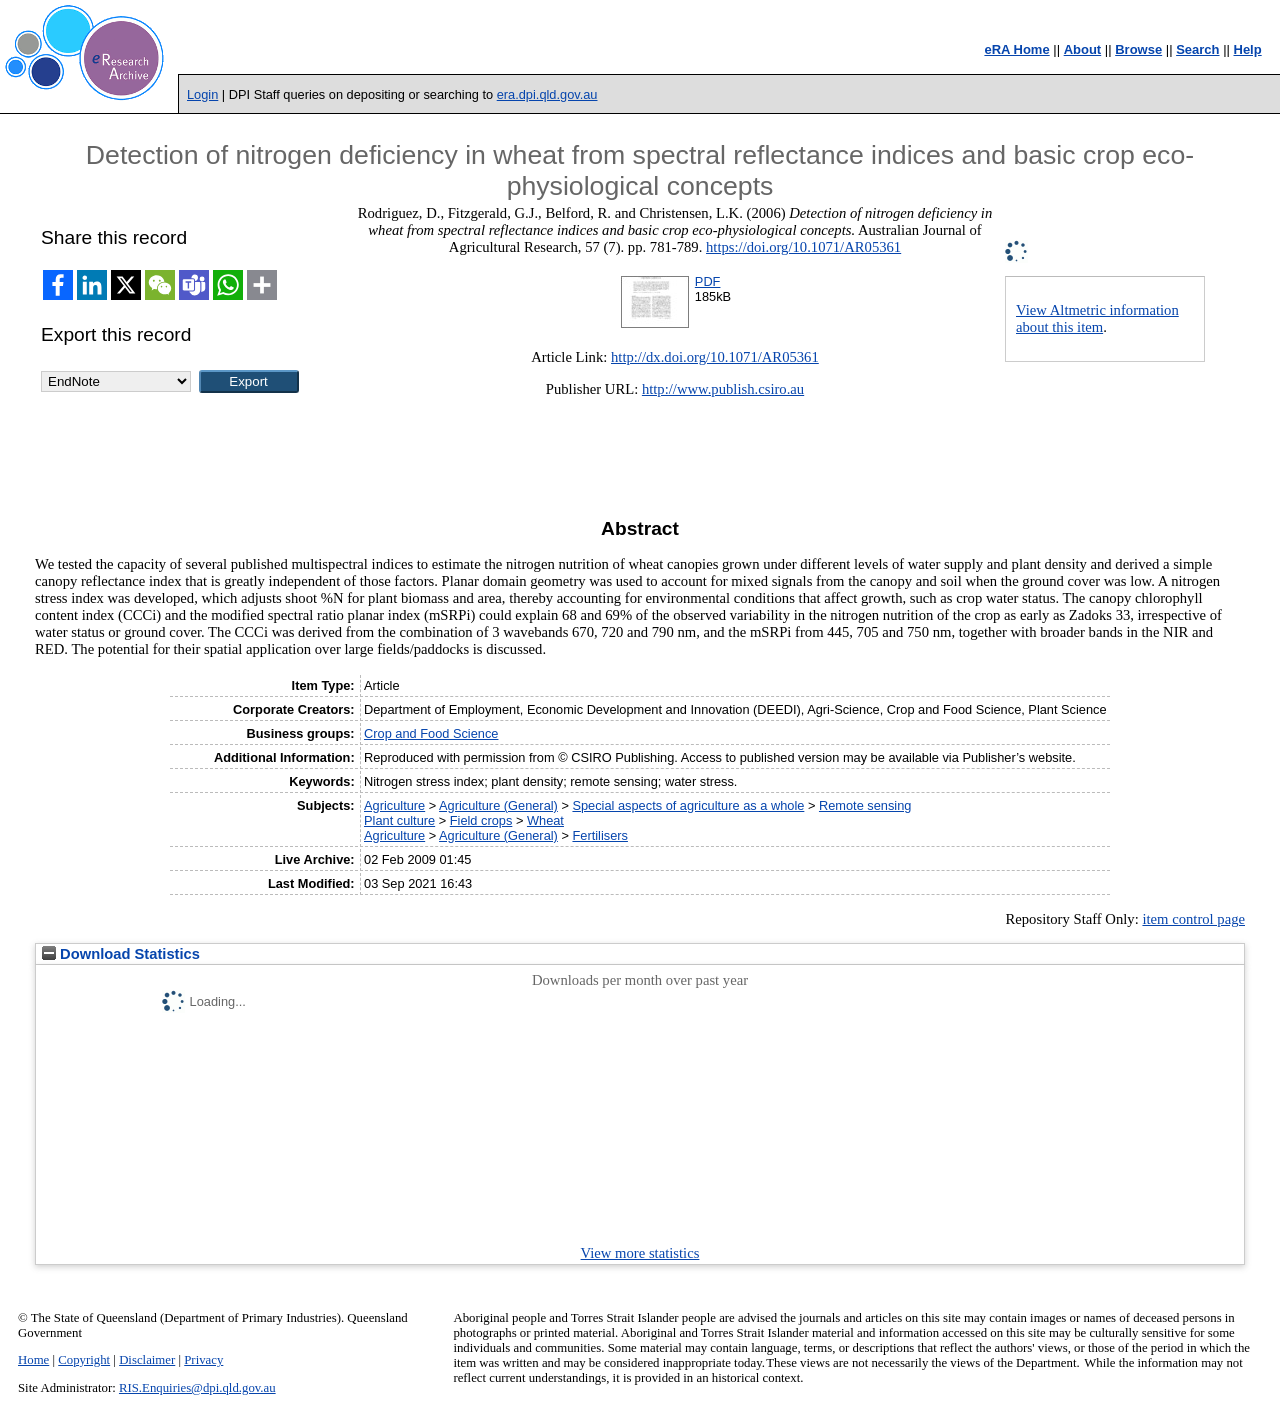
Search (1197, 49)
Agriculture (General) (498, 805)
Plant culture (399, 820)
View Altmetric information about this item (1097, 318)
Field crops (481, 820)
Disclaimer (147, 1360)
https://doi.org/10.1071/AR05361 (803, 247)
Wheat (545, 820)
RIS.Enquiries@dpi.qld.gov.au (197, 1388)
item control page (1193, 919)
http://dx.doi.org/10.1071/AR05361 (715, 357)
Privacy (203, 1360)
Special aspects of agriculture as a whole (688, 805)
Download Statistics (121, 954)
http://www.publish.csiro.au (723, 389)
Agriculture (394, 805)
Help (1248, 49)
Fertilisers (599, 835)
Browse (1138, 49)
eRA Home (1016, 49)
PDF (708, 281)
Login (202, 94)
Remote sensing (865, 805)
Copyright (84, 1360)
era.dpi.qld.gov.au (547, 94)
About (1083, 49)
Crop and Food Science (431, 733)
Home (33, 1360)
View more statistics (640, 1253)
